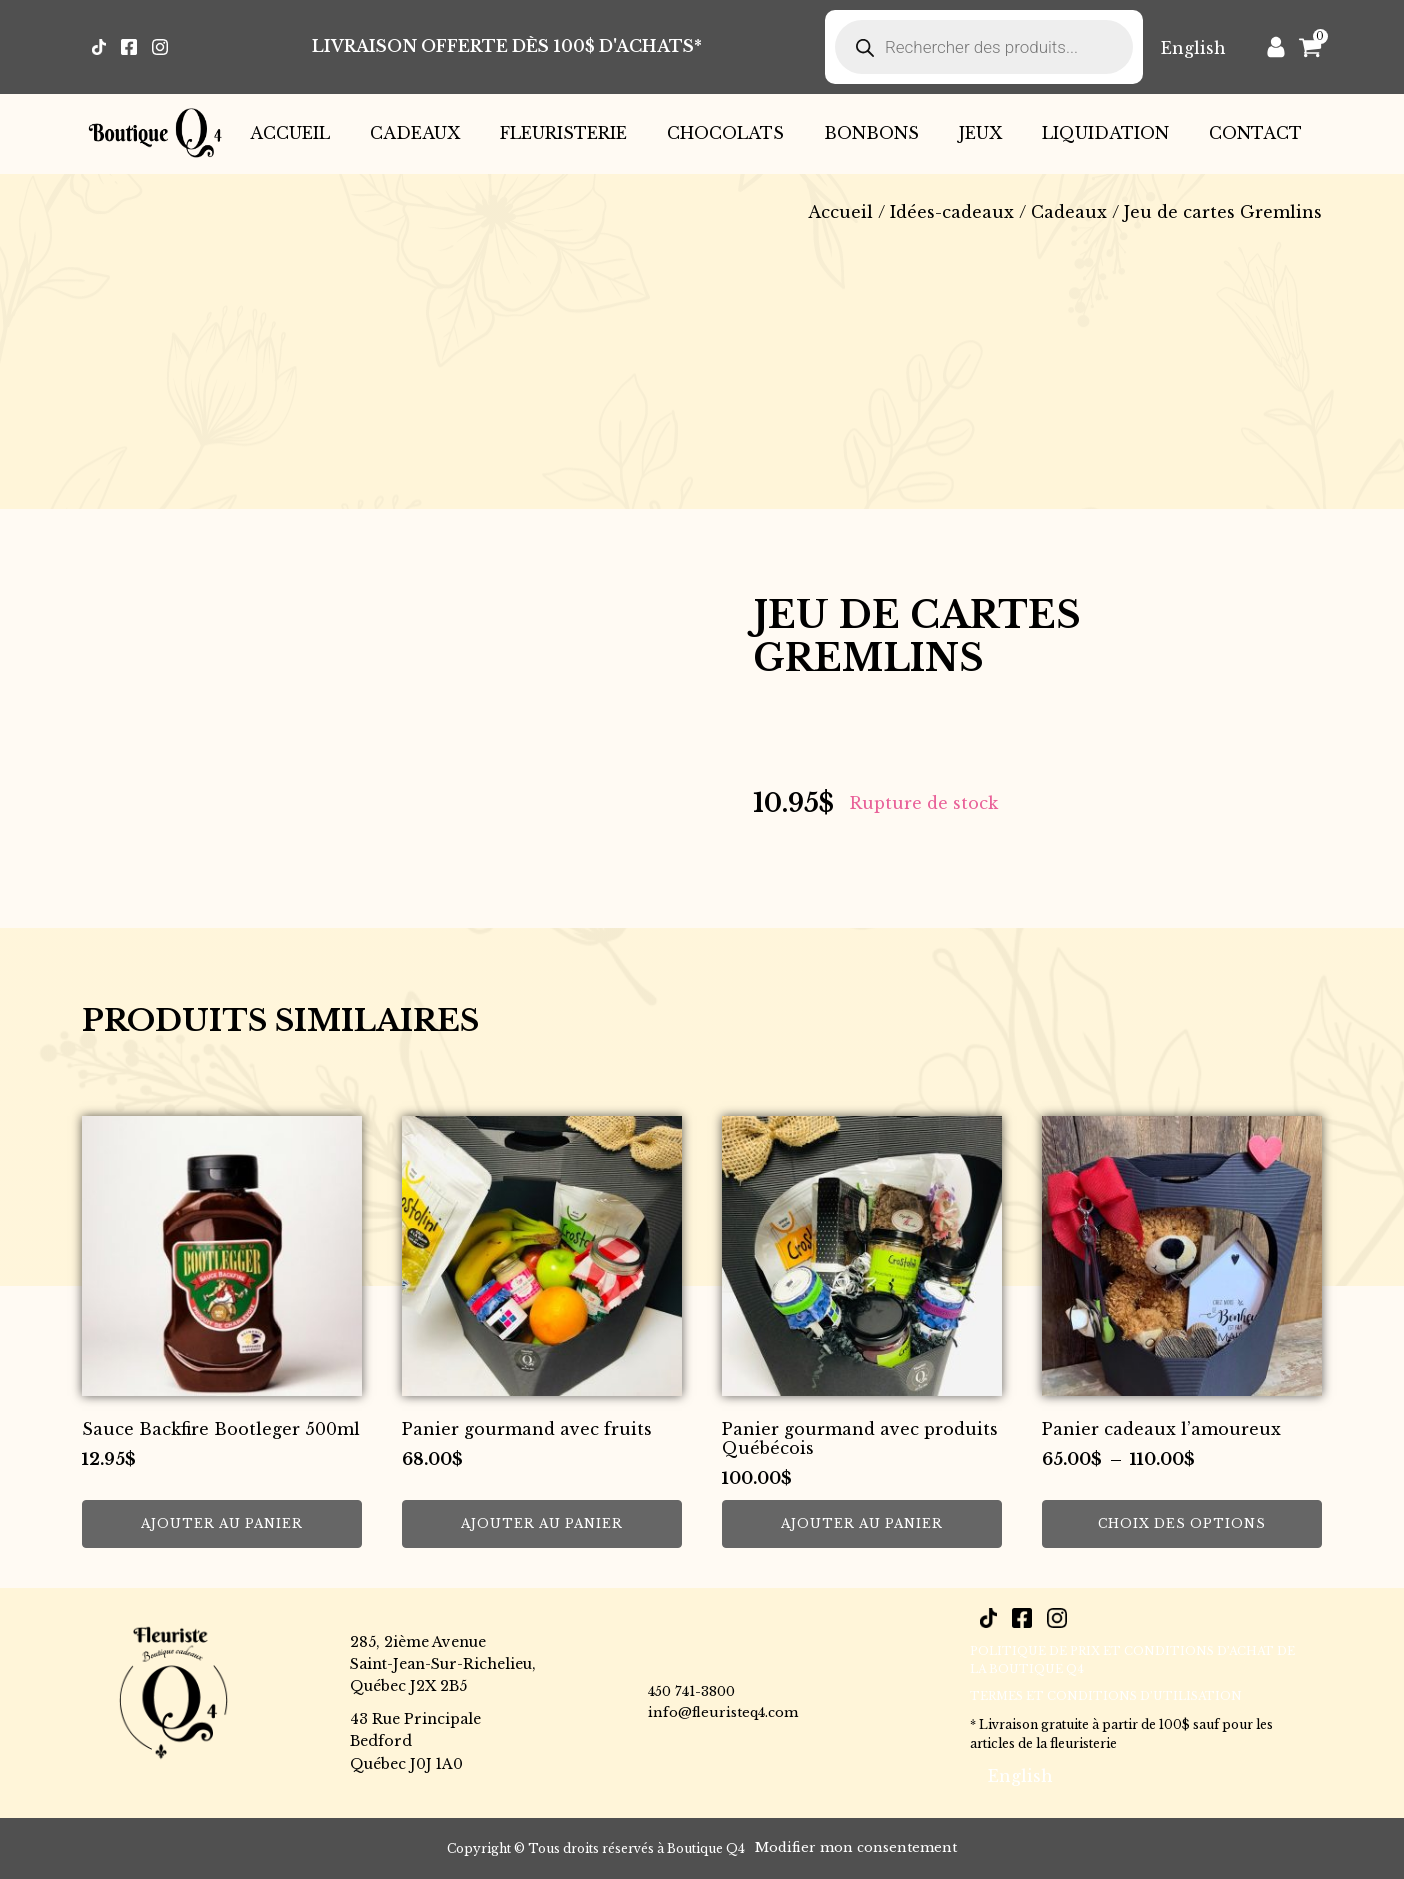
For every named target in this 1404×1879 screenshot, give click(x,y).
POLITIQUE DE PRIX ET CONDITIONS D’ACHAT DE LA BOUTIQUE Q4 (1132, 1660)
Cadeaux (415, 133)
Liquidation (1105, 133)
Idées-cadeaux (952, 212)
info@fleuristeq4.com (723, 1712)
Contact (1255, 133)
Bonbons (871, 133)
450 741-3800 (691, 1691)
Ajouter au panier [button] (222, 1523)
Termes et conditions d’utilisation (1106, 1696)
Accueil (290, 133)
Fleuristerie (563, 133)
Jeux (980, 133)
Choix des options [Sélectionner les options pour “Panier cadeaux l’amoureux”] (1182, 1523)
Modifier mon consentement (856, 1847)
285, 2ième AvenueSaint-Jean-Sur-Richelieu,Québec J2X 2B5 (443, 1664)
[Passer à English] (1193, 47)
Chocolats (725, 133)
